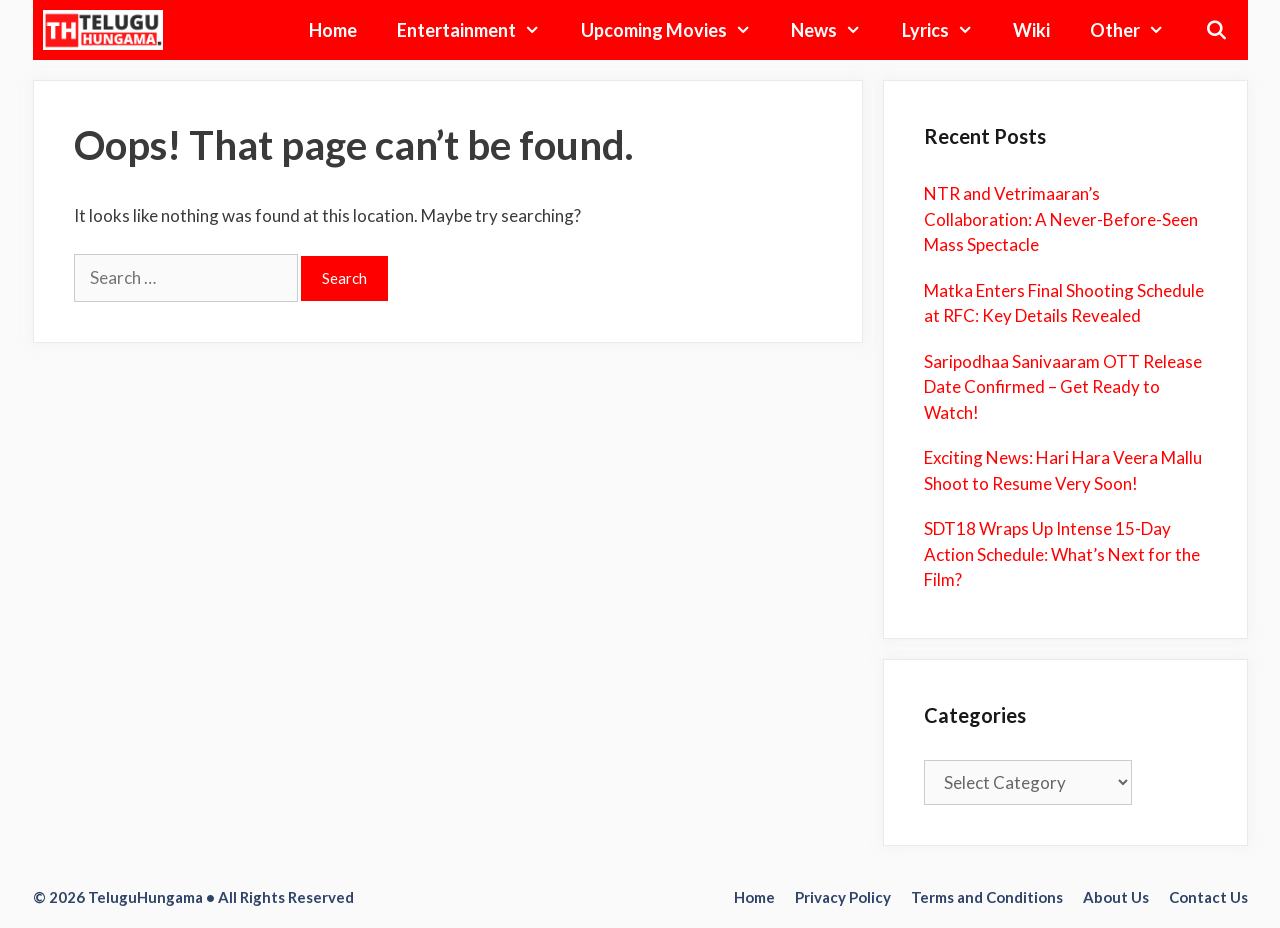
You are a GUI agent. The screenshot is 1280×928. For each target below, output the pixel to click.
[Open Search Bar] (1215, 30)
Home (333, 30)
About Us (1116, 897)
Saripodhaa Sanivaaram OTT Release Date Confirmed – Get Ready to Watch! (1063, 387)
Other (1137, 30)
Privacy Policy (843, 897)
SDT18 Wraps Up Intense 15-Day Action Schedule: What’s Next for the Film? (1062, 554)
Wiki (1031, 30)
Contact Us (1208, 897)
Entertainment (478, 30)
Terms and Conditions (987, 897)
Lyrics (947, 30)
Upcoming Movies (676, 30)
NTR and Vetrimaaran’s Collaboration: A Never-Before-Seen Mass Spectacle (1061, 219)
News (836, 30)
